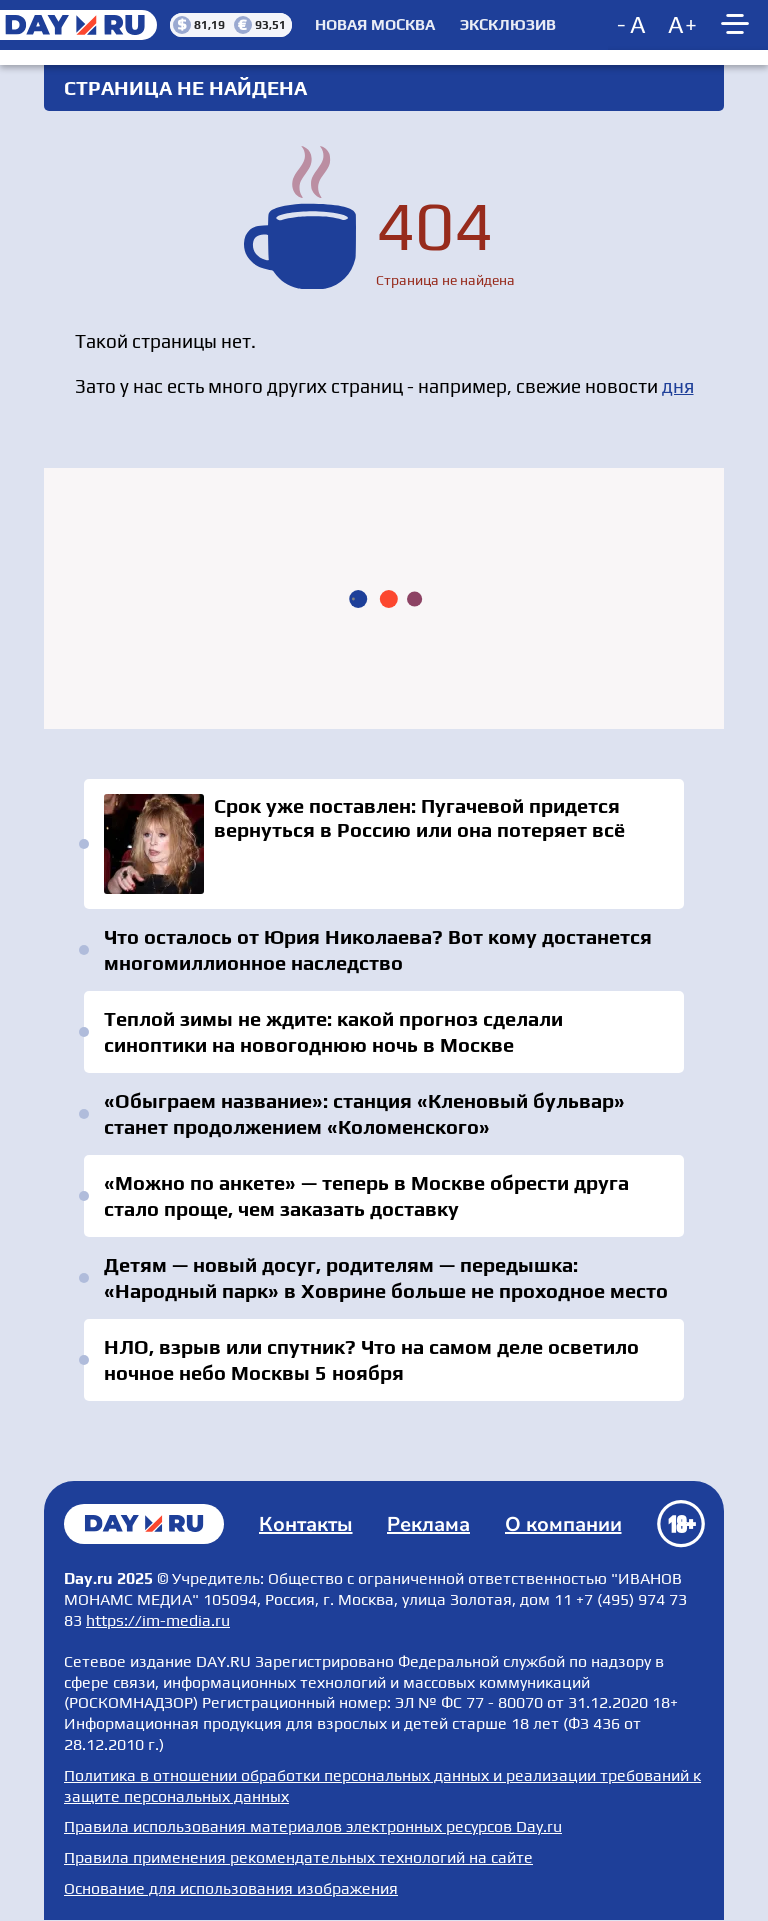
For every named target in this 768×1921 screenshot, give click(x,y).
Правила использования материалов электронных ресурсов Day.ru (313, 1826)
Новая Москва (375, 25)
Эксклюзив (508, 25)
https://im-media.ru (158, 1620)
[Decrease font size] (633, 25)
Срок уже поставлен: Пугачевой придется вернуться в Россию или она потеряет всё (384, 844)
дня (678, 386)
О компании (563, 1524)
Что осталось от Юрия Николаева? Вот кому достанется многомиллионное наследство (378, 949)
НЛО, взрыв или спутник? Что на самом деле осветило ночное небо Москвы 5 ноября (371, 1359)
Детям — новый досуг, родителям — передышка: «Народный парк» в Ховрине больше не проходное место (386, 1277)
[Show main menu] (738, 25)
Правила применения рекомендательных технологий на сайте (298, 1857)
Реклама (428, 1524)
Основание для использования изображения (231, 1888)
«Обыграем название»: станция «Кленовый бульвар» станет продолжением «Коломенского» (364, 1113)
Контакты (306, 1524)
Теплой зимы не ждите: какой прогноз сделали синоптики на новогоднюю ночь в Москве (333, 1031)
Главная (144, 1524)
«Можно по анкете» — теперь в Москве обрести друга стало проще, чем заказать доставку (366, 1195)
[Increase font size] (683, 25)
